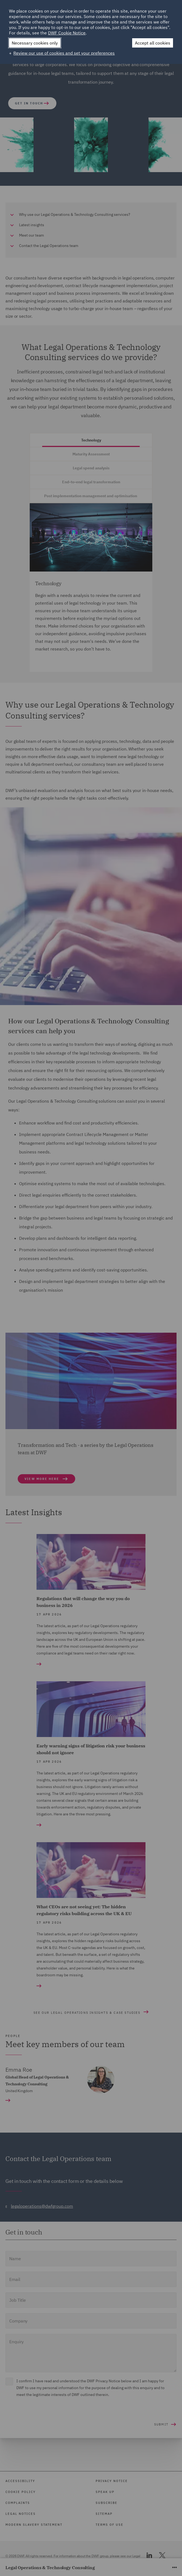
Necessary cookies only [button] (35, 43)
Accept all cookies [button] (152, 43)
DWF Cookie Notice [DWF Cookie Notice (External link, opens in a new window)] (67, 33)
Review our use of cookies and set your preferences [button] (64, 53)
